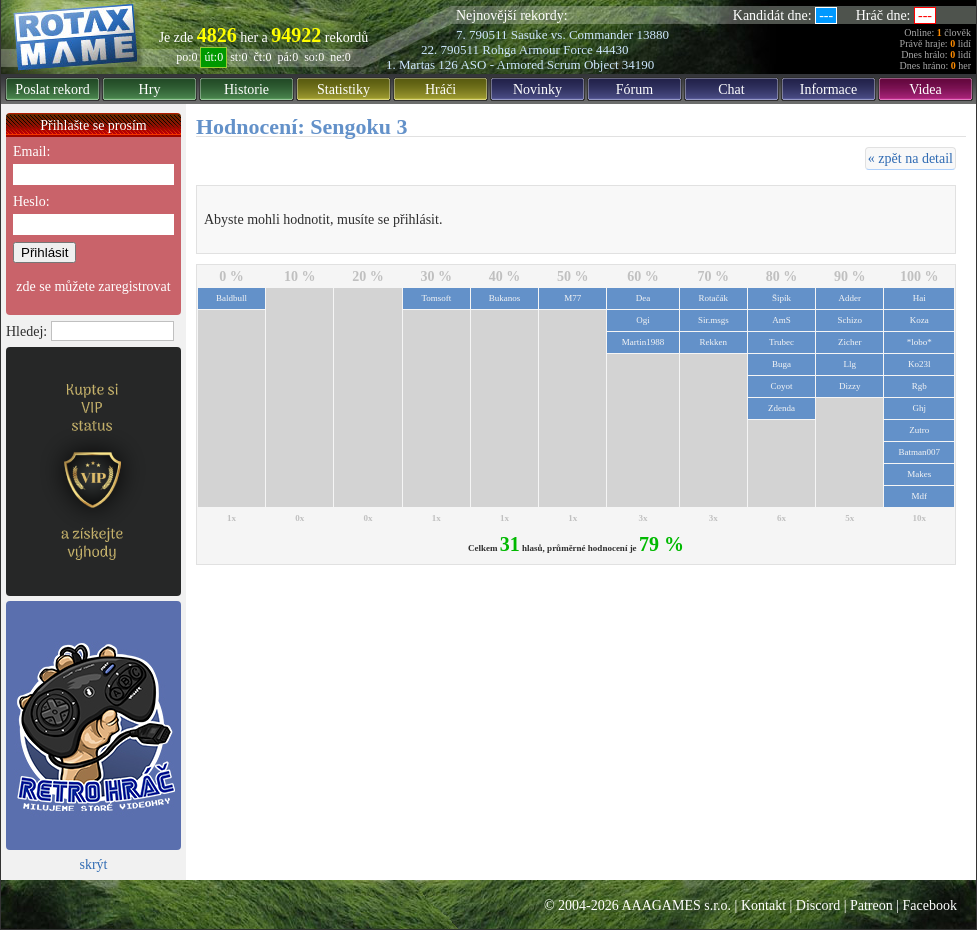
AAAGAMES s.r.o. (676, 905)
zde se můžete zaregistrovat (93, 286)
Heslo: (31, 201)
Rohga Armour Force (537, 49)
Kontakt (763, 905)
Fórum (634, 89)
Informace (829, 89)
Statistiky (343, 89)
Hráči (440, 89)
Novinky (537, 89)
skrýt (94, 864)
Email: (31, 151)
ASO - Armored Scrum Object (539, 64)
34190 (638, 64)
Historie (246, 89)
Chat (731, 89)
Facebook (930, 905)
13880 (652, 34)
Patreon (871, 905)
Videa (925, 89)
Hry (150, 89)
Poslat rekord (52, 89)
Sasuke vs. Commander (572, 34)
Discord (818, 905)
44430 (612, 49)
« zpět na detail (910, 158)
